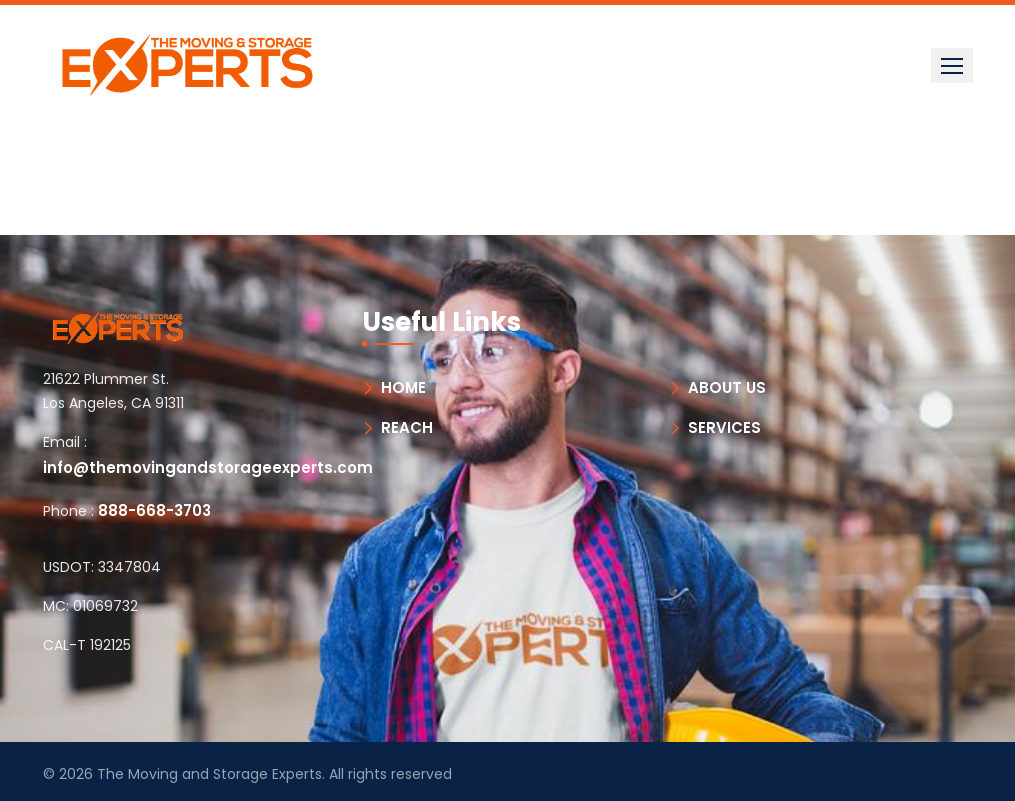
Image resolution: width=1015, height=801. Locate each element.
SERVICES (724, 427)
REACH (407, 427)
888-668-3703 (154, 510)
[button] (952, 65)
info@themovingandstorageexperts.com (208, 467)
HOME (403, 387)
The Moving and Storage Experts (209, 774)
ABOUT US (727, 387)
